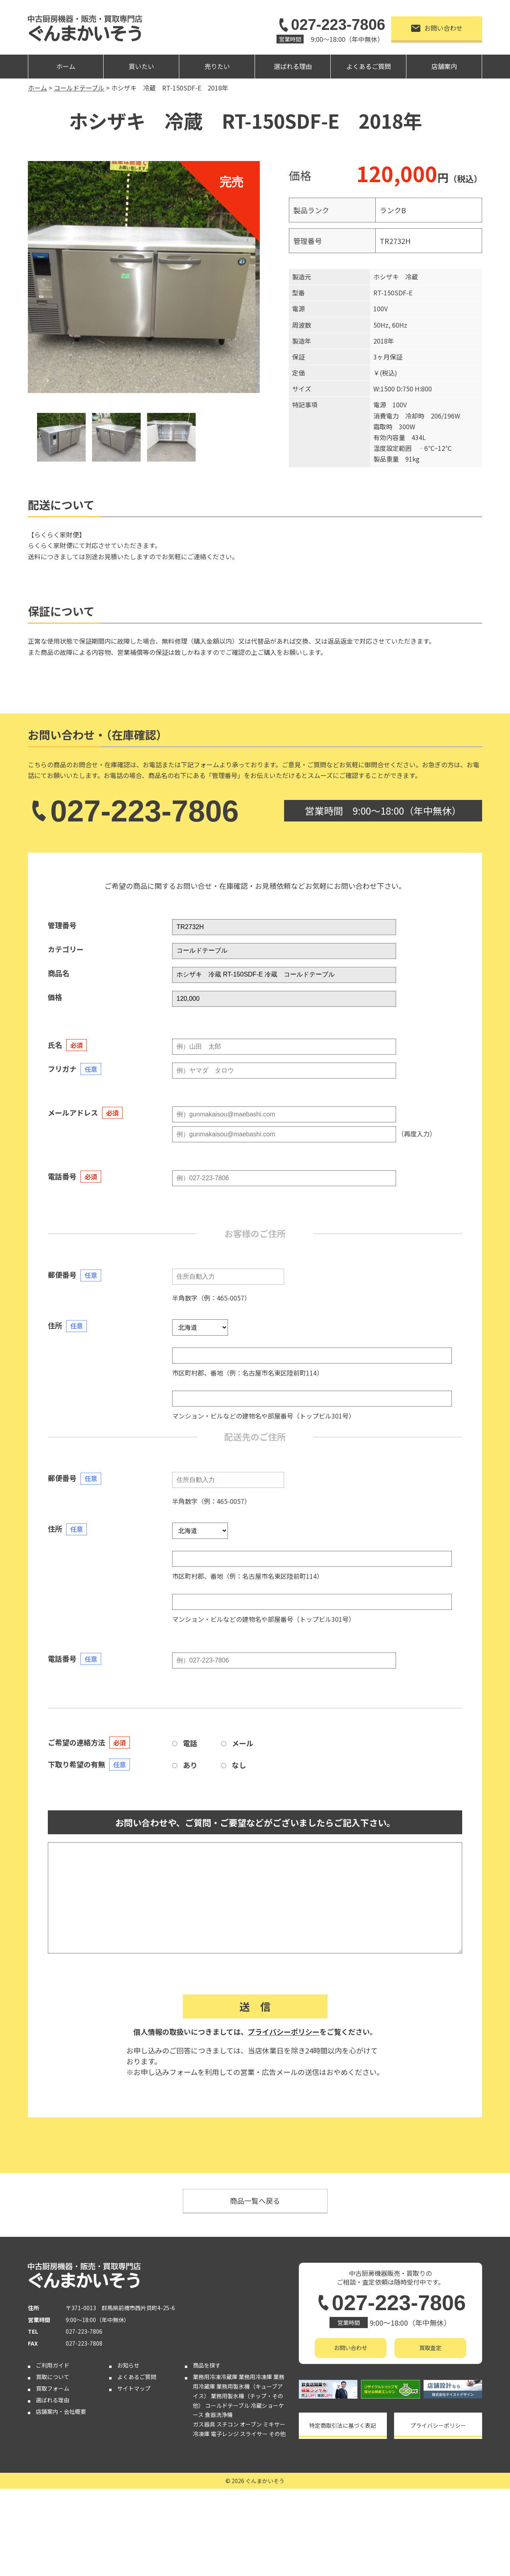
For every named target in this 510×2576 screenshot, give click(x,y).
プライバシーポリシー (284, 2031)
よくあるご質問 (368, 66)
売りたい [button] (217, 66)
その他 (277, 2434)
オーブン (251, 2424)
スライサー (254, 2434)
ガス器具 (204, 2424)
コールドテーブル (227, 2405)
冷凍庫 (201, 2434)
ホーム (65, 66)
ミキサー (274, 2424)
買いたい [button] (141, 66)
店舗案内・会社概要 (61, 2411)
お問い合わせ (437, 28)
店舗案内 (444, 66)
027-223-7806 (331, 24)
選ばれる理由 (293, 66)
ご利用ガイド (52, 2365)
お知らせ (128, 2365)
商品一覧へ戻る (255, 2200)
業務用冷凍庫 (255, 2377)
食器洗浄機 (219, 2415)
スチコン (227, 2424)
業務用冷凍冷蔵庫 (215, 2377)
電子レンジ (225, 2434)
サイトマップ (134, 2388)
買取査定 (430, 2348)
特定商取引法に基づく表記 (342, 2425)
